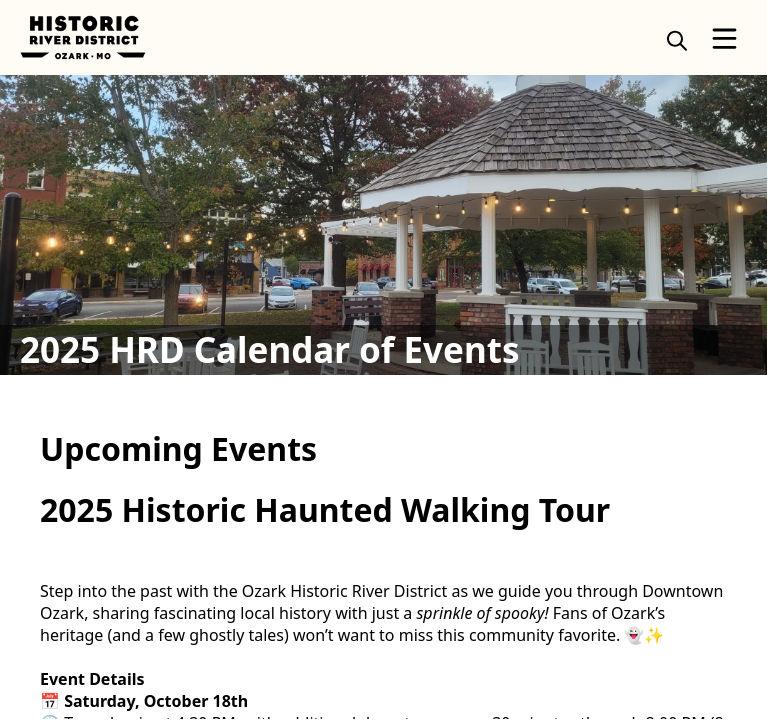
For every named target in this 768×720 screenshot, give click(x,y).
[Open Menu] (724, 38)
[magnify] (677, 40)
